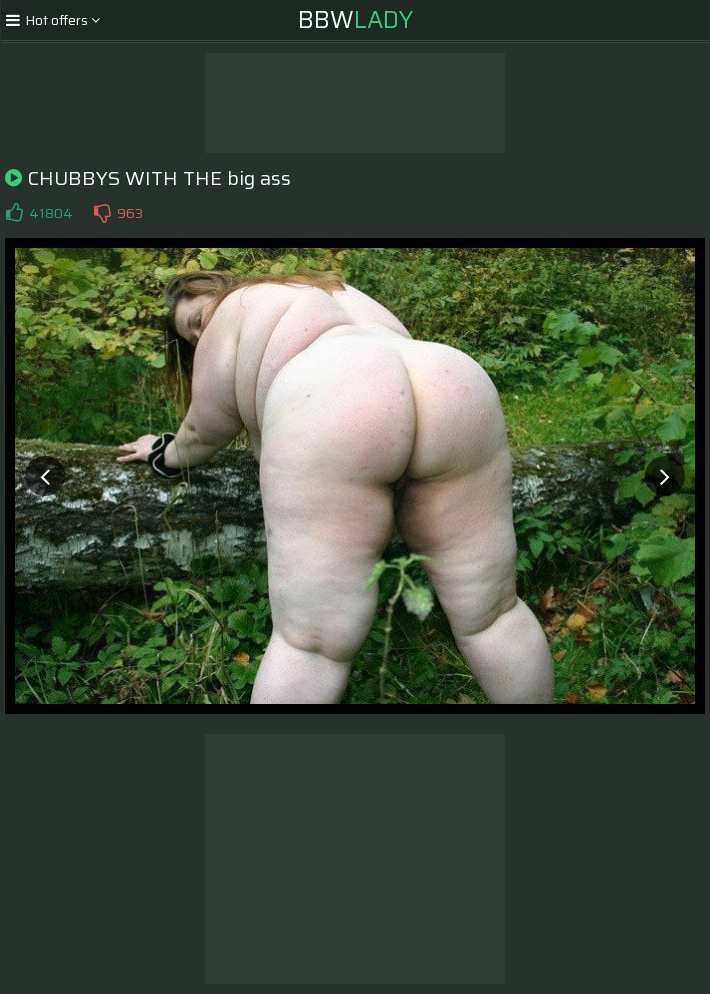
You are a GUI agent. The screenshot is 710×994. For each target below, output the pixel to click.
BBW (355, 20)
